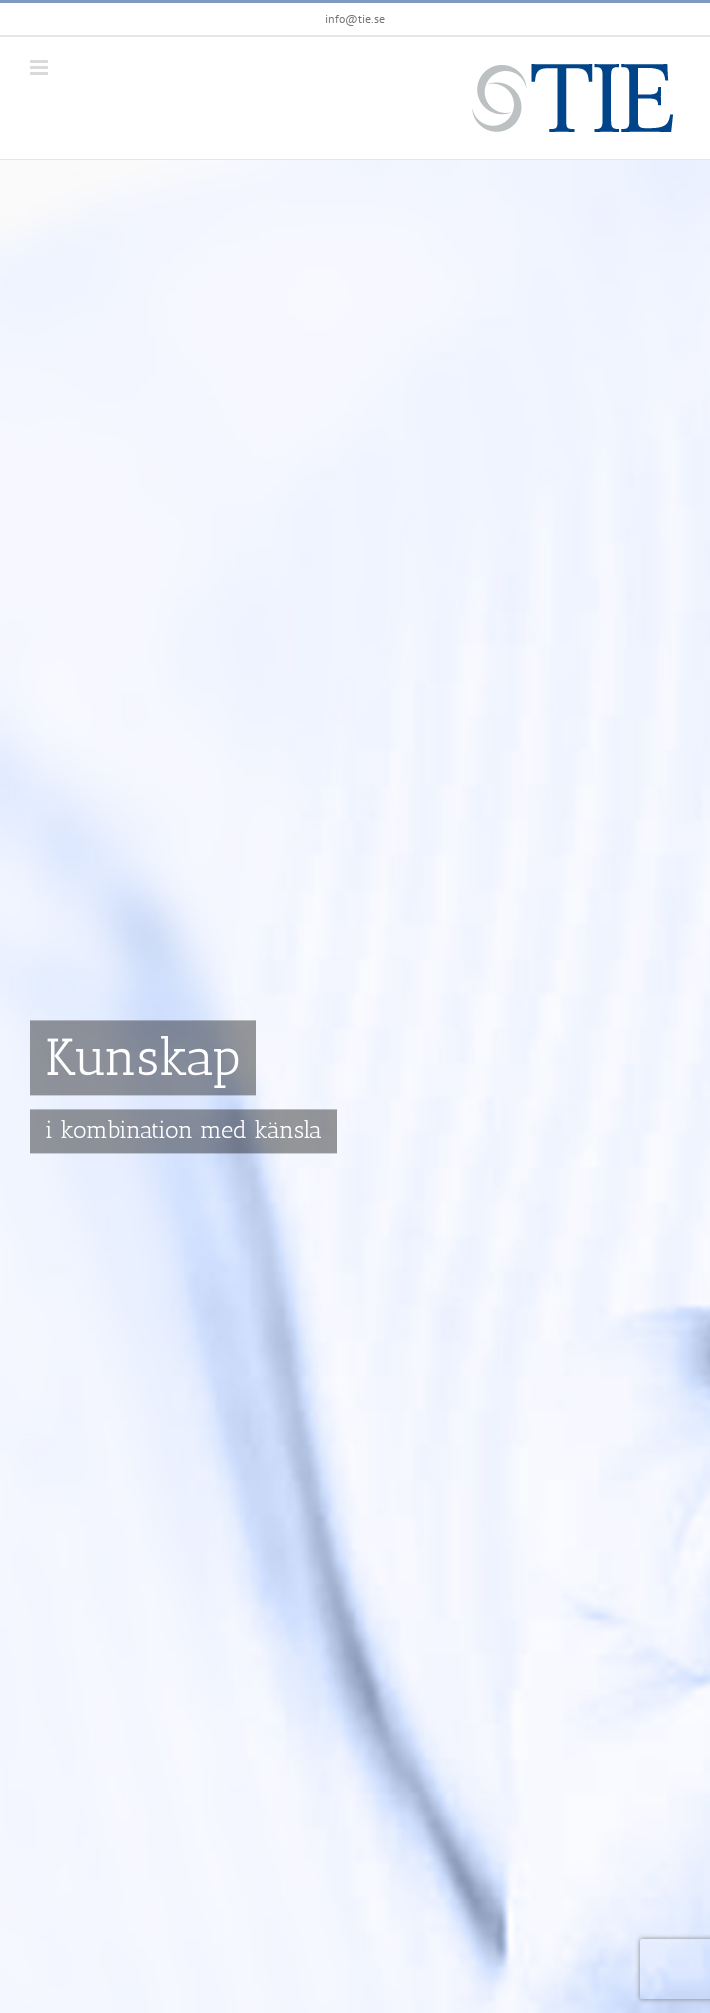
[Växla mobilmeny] (40, 67)
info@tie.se (355, 18)
